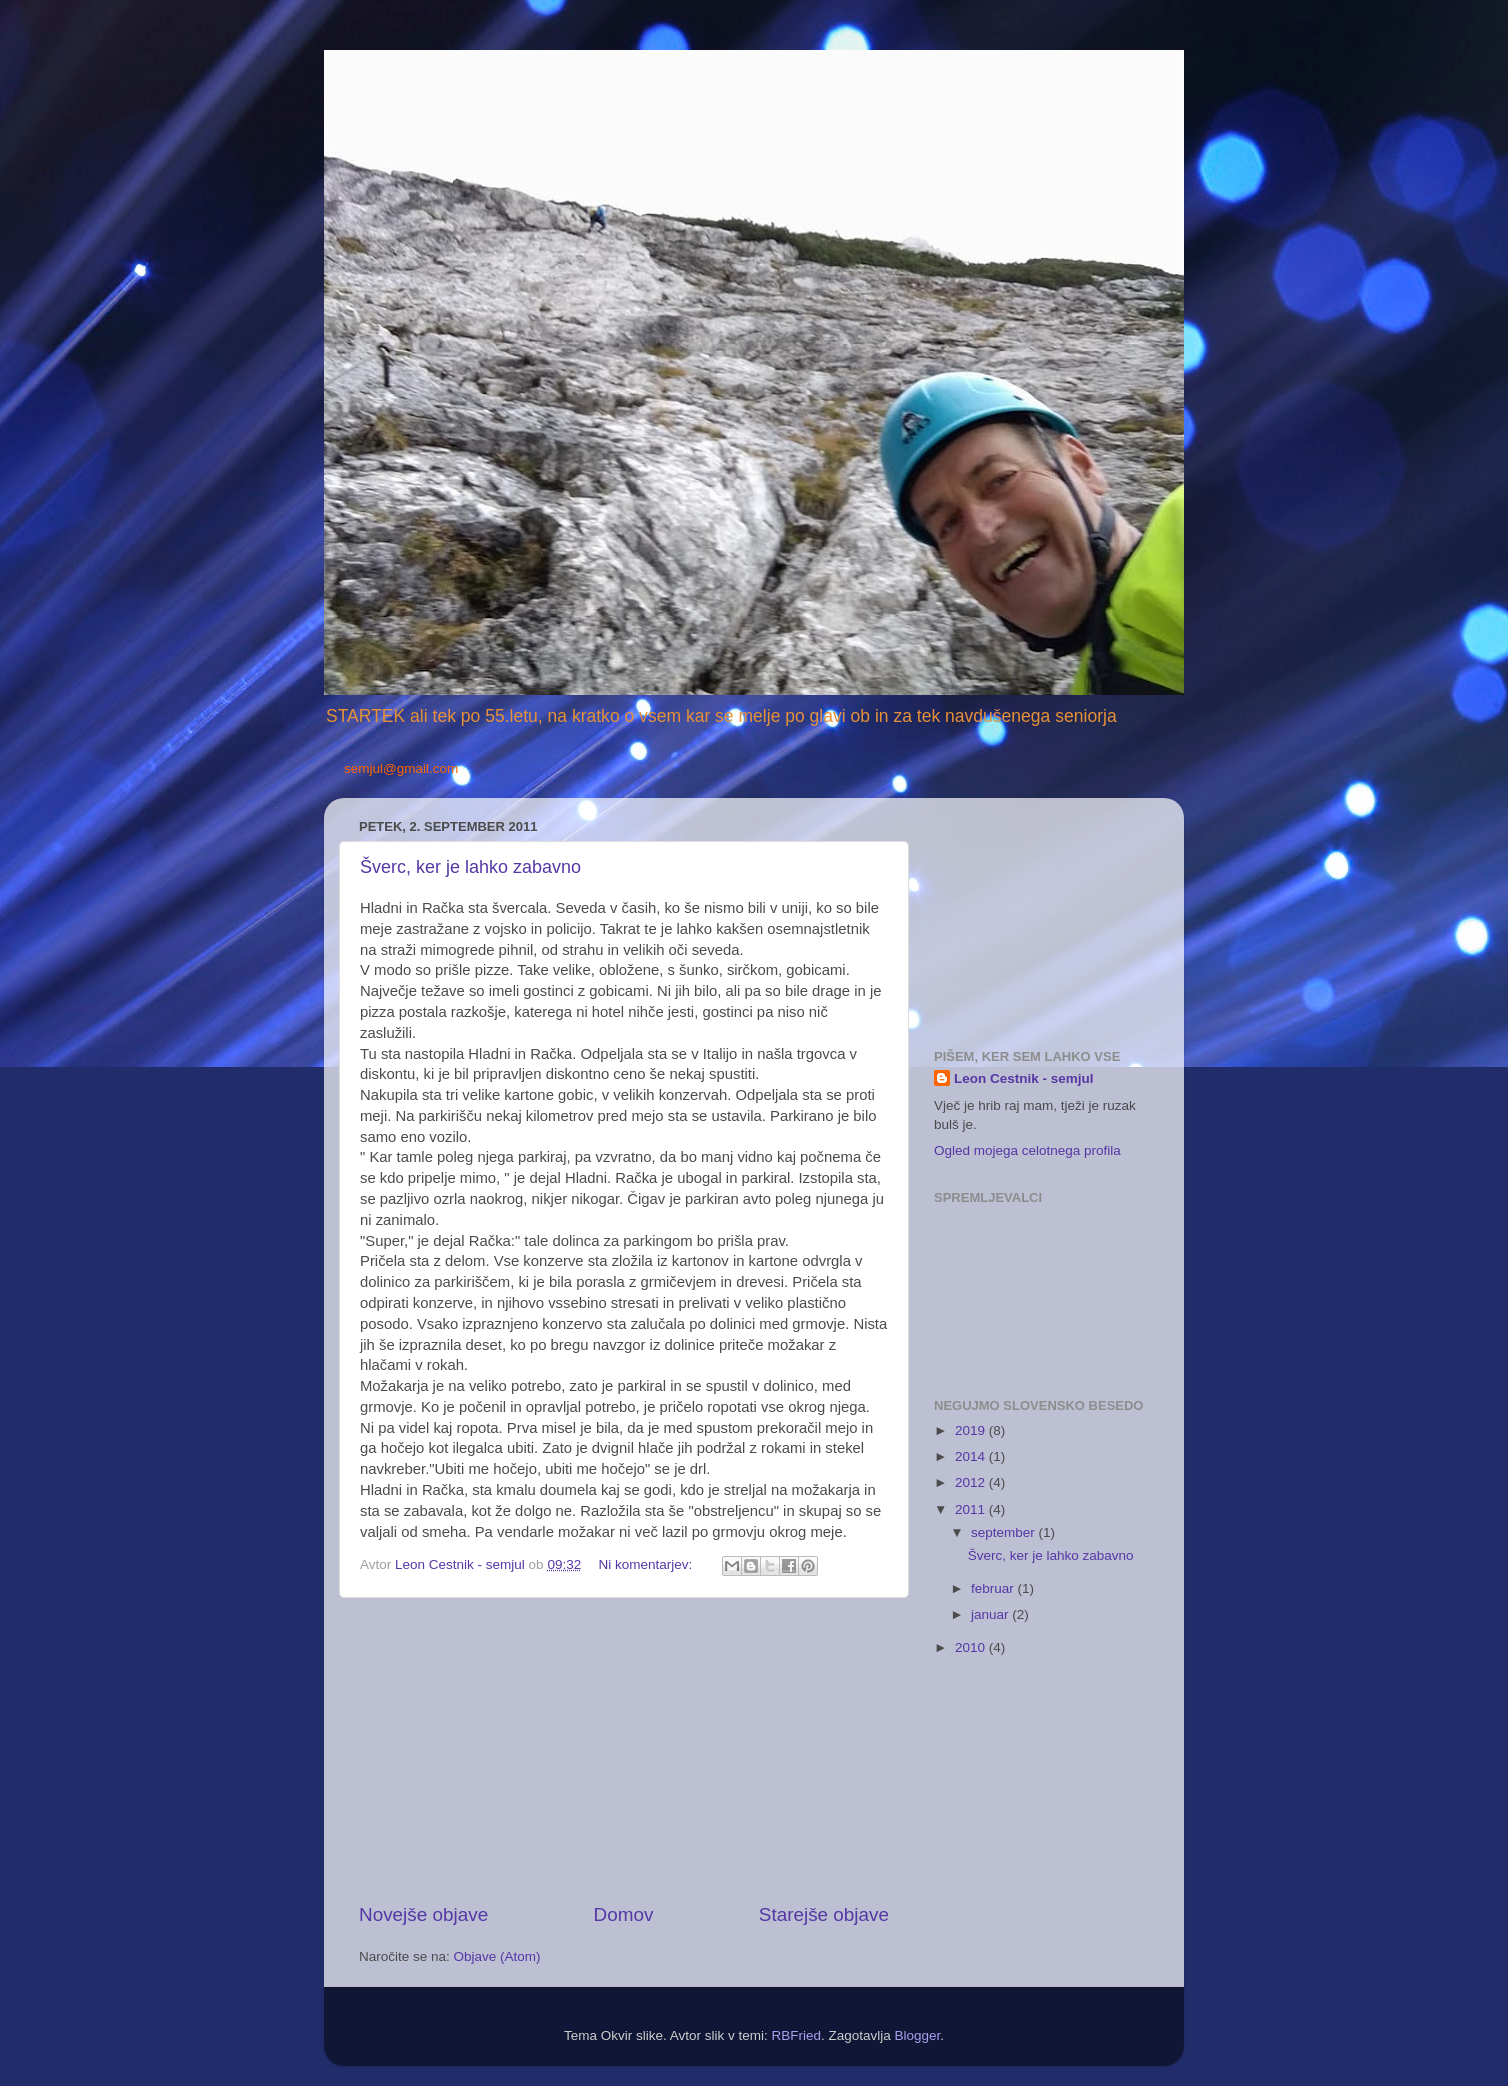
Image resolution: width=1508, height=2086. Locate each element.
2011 (972, 1509)
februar (994, 1588)
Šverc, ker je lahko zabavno (470, 867)
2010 (972, 1647)
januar (991, 1614)
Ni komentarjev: (647, 1564)
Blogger (918, 2035)
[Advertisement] (624, 1750)
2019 (972, 1430)
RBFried (796, 2035)
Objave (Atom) (497, 1956)
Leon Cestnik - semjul (1024, 1078)
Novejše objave (423, 1914)
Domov (624, 1914)
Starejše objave (824, 1914)
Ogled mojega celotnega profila (1027, 1150)
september (1005, 1532)
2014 (972, 1456)
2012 (972, 1482)
